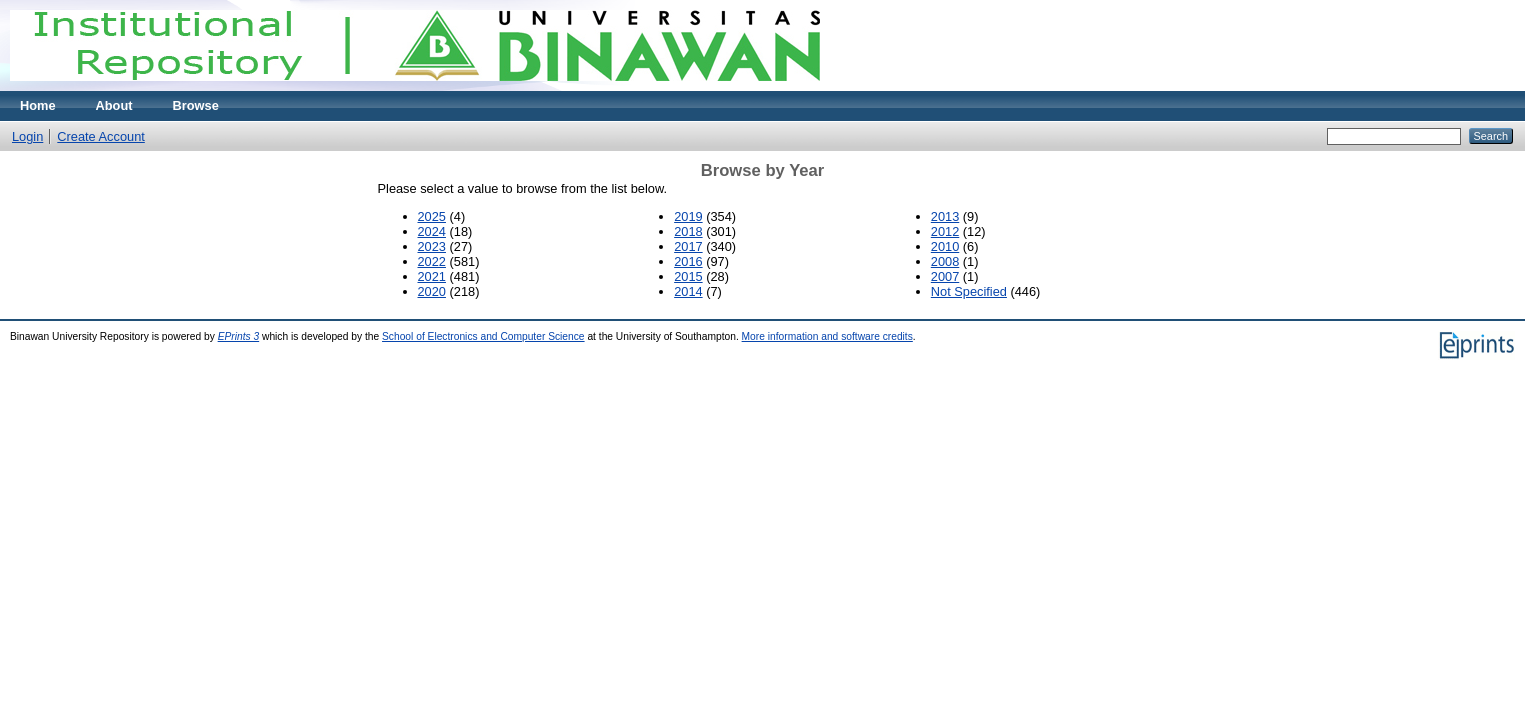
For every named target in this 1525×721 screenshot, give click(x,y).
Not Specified (969, 291)
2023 (432, 246)
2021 (432, 276)
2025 (432, 216)
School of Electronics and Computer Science (483, 336)
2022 (432, 261)
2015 (688, 276)
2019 (688, 216)
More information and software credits (827, 336)
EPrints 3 (239, 336)
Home (38, 105)
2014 (688, 291)
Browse (196, 105)
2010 (945, 246)
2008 (945, 261)
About (114, 105)
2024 (432, 231)
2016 (688, 261)
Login (27, 136)
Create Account (101, 136)
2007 (945, 276)
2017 (688, 246)
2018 (688, 231)
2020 (432, 291)
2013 (945, 216)
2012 (945, 231)
